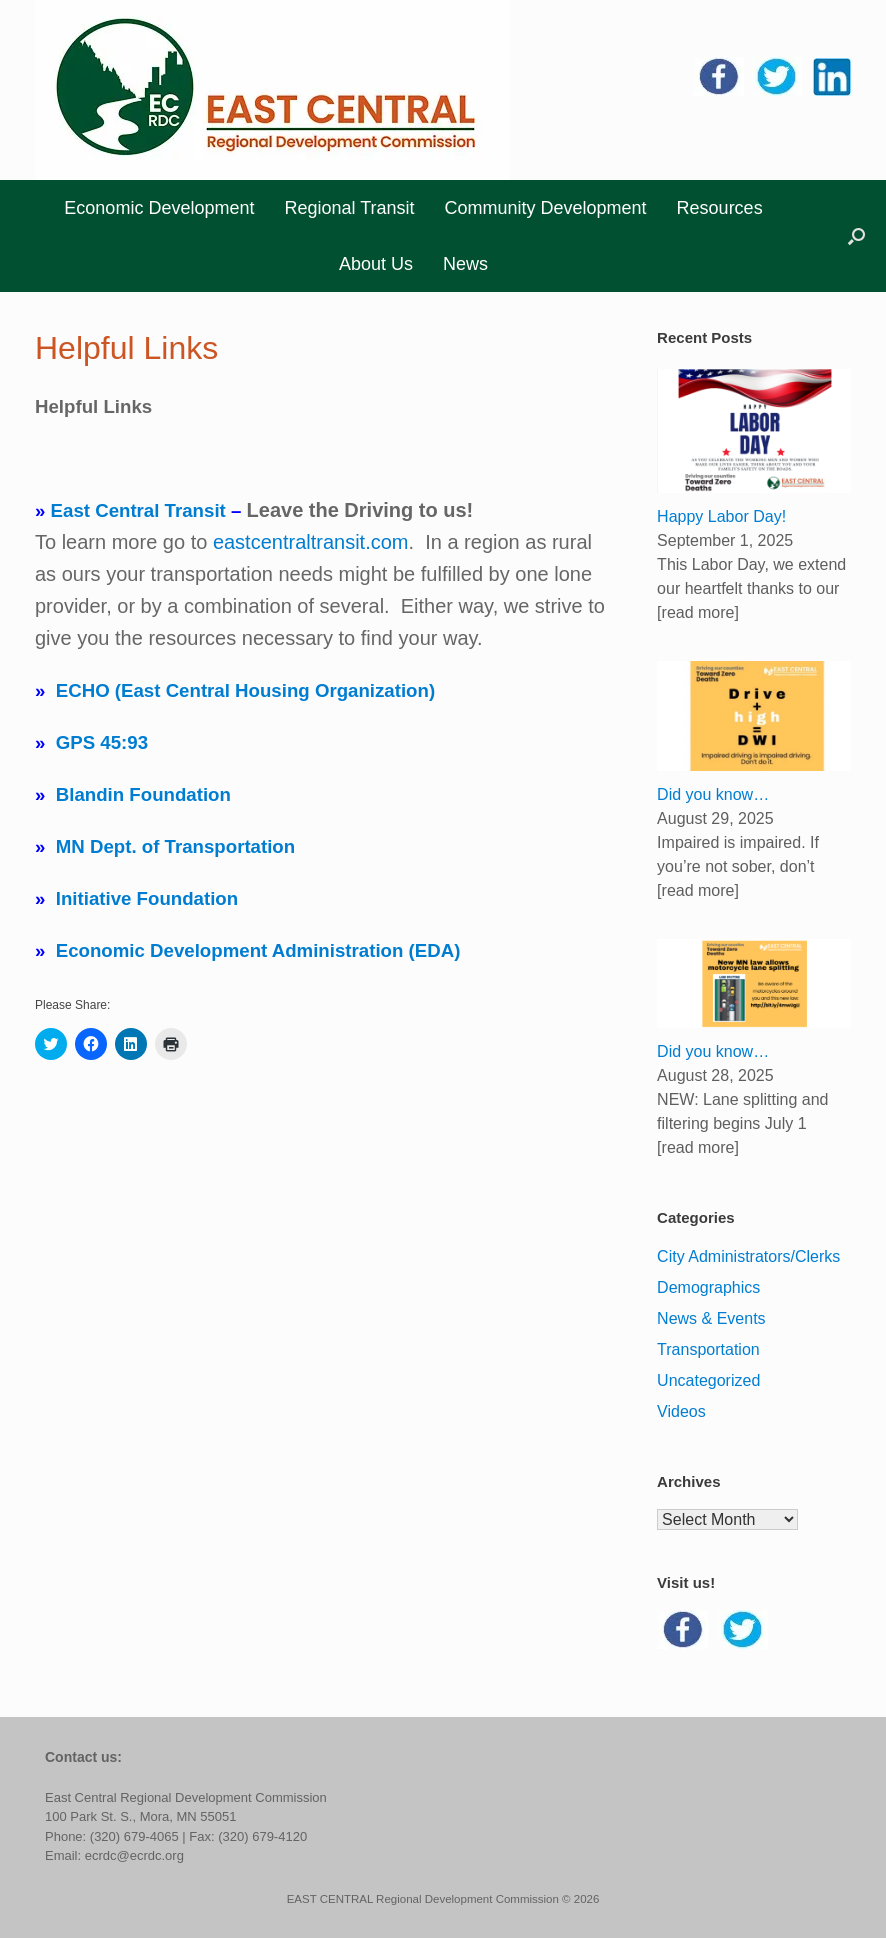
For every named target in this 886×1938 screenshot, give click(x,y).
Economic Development (159, 208)
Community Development (546, 208)
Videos (681, 1411)
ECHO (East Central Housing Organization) (245, 690)
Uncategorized (708, 1380)
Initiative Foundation (147, 898)
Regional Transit (349, 208)
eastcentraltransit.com (311, 542)
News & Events (711, 1318)
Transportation (708, 1349)
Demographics (708, 1287)
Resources (720, 208)
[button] (856, 236)
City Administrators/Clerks (748, 1256)
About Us (376, 264)
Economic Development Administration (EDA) (258, 950)
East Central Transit (138, 510)
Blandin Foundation (143, 794)
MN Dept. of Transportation (175, 846)
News (465, 264)
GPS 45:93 (102, 742)
